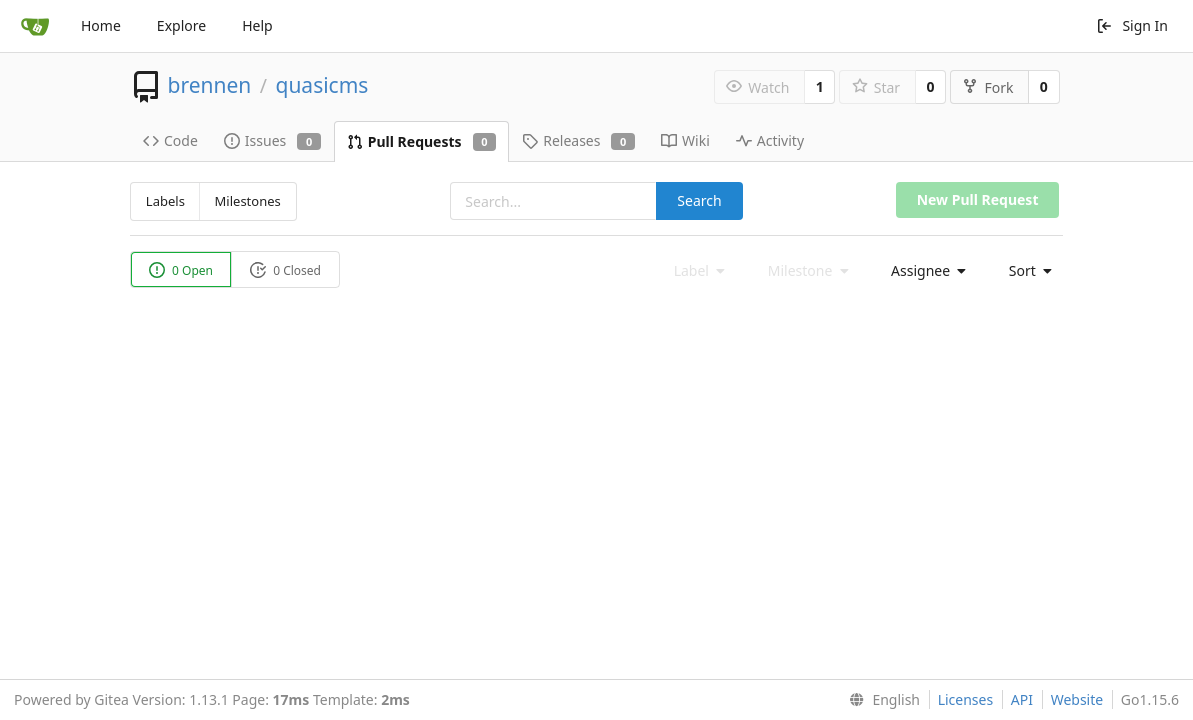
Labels (165, 201)
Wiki (685, 140)
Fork (987, 87)
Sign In (1132, 25)
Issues (272, 140)
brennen (209, 85)
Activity (770, 140)
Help (257, 25)
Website (1077, 699)
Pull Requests (421, 141)
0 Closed (285, 270)
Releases (578, 140)
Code (170, 140)
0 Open (181, 270)
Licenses (966, 699)
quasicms (321, 85)
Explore (181, 25)
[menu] (923, 271)
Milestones (248, 201)
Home (101, 25)
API (1022, 699)
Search (699, 200)
